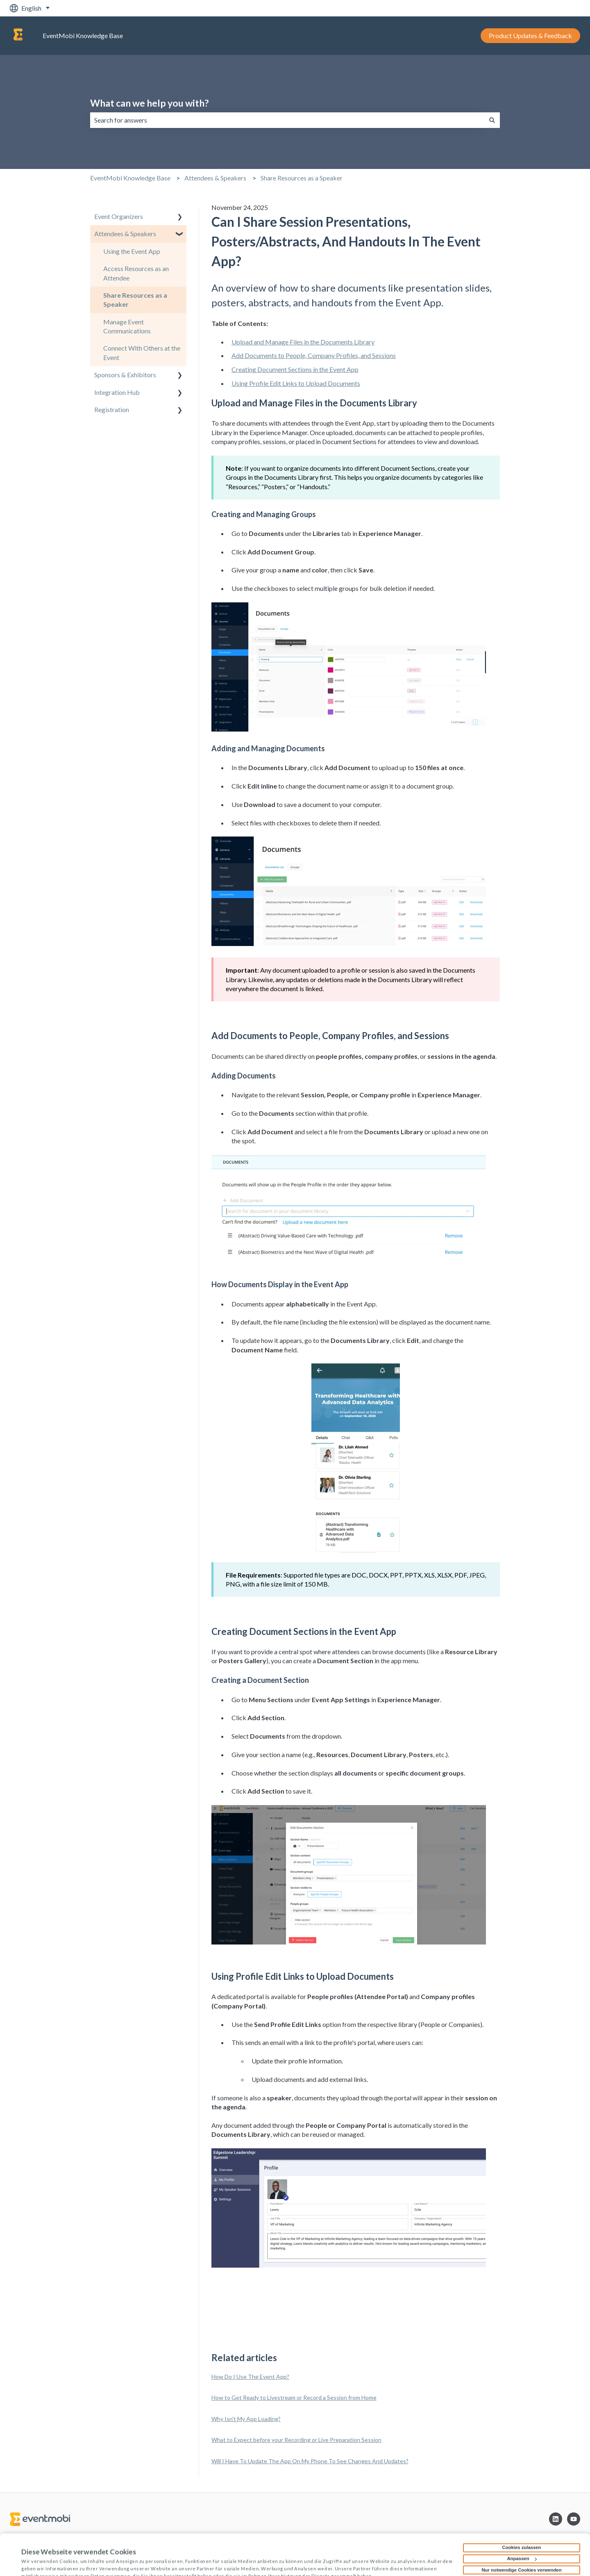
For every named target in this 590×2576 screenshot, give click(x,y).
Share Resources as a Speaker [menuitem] (135, 299)
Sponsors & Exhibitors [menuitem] (125, 374)
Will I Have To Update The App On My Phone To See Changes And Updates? (309, 2460)
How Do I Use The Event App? (250, 2376)
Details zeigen (37, 2560)
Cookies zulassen (521, 2512)
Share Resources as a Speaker (302, 178)
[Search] (492, 120)
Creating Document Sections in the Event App (295, 369)
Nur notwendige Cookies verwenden (521, 2534)
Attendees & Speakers (215, 178)
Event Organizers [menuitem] (118, 216)
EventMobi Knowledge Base (83, 35)
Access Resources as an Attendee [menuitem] (136, 272)
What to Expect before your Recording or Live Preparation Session (296, 2439)
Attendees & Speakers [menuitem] (125, 233)
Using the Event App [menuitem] (131, 251)
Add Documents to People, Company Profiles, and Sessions (313, 355)
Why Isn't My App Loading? (246, 2418)
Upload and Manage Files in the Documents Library (302, 342)
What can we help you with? (149, 103)
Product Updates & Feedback (530, 35)
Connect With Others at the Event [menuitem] (141, 352)
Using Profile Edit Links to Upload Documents (295, 383)
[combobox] (287, 120)
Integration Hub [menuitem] (117, 392)
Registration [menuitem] (111, 409)
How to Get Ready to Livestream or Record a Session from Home (294, 2397)
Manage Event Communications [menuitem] (127, 326)
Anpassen (521, 2523)
